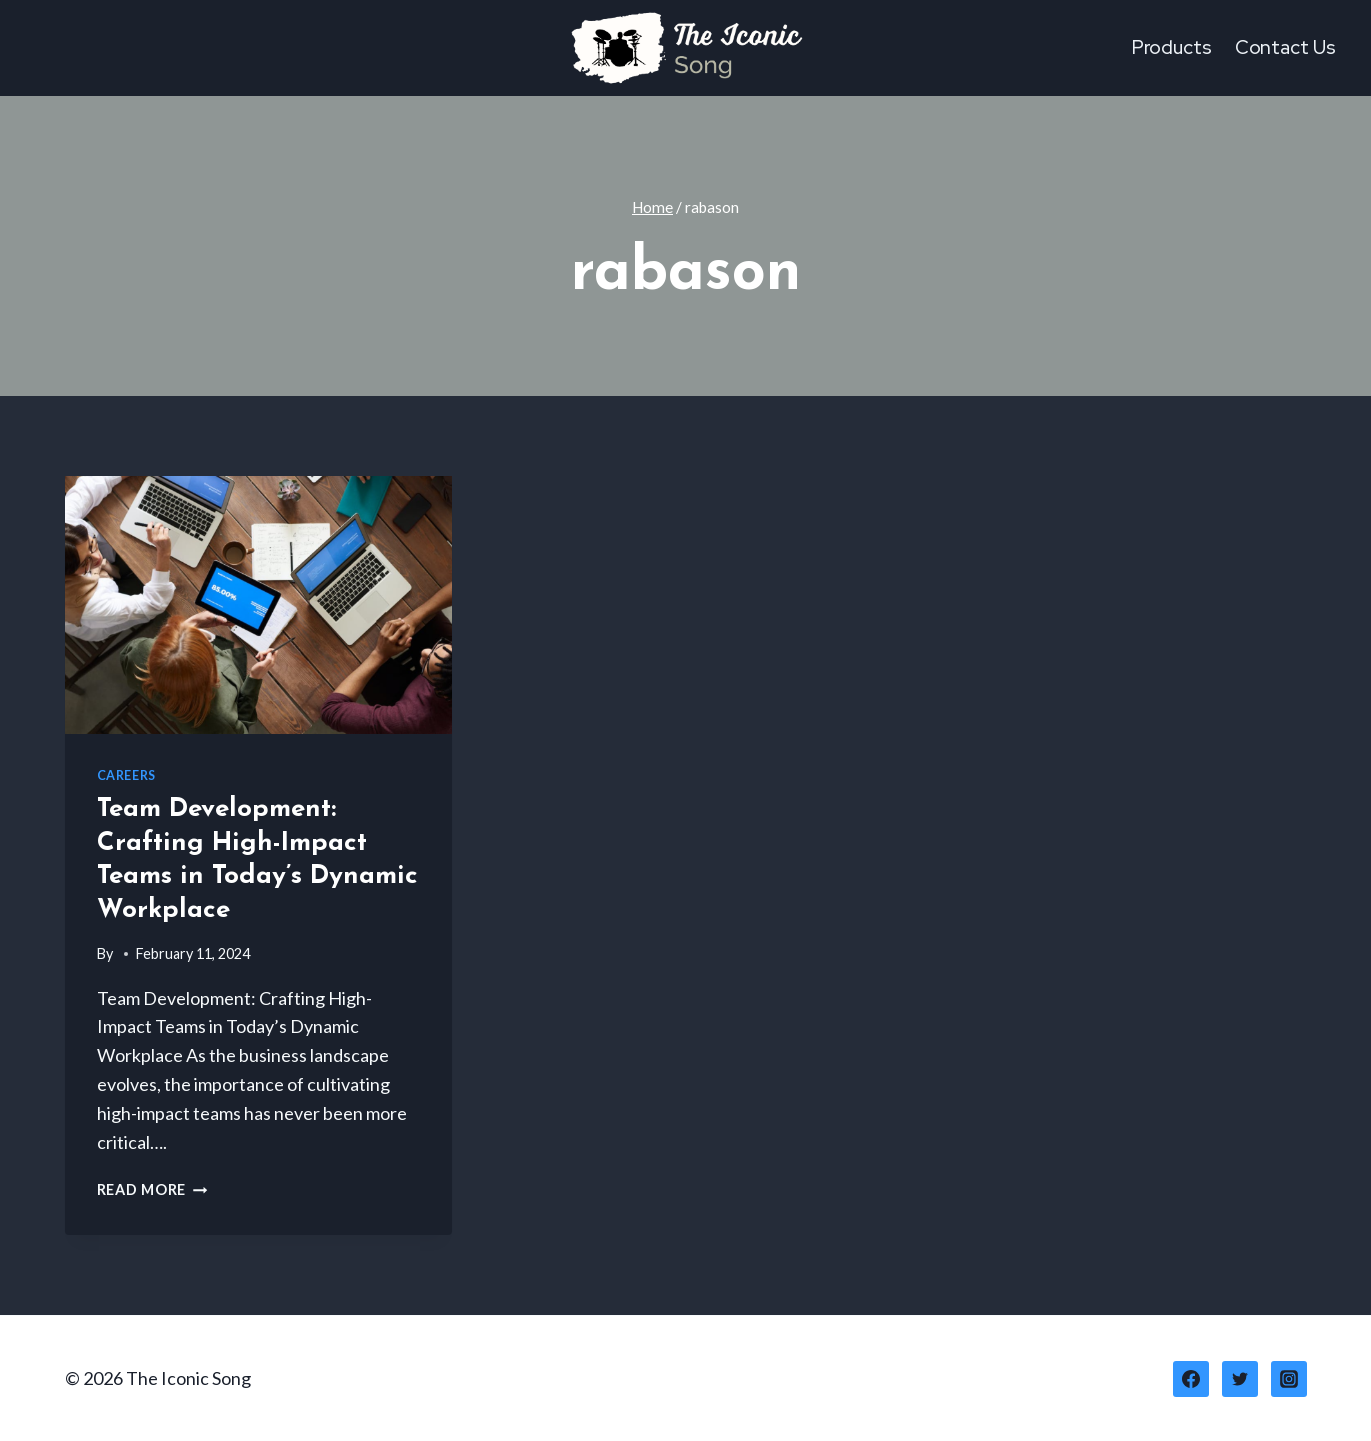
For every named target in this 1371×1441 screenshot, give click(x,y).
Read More (152, 1189)
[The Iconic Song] (686, 48)
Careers (126, 775)
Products (1172, 47)
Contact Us (1285, 47)
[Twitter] (1240, 1379)
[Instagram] (1289, 1379)
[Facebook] (1191, 1379)
